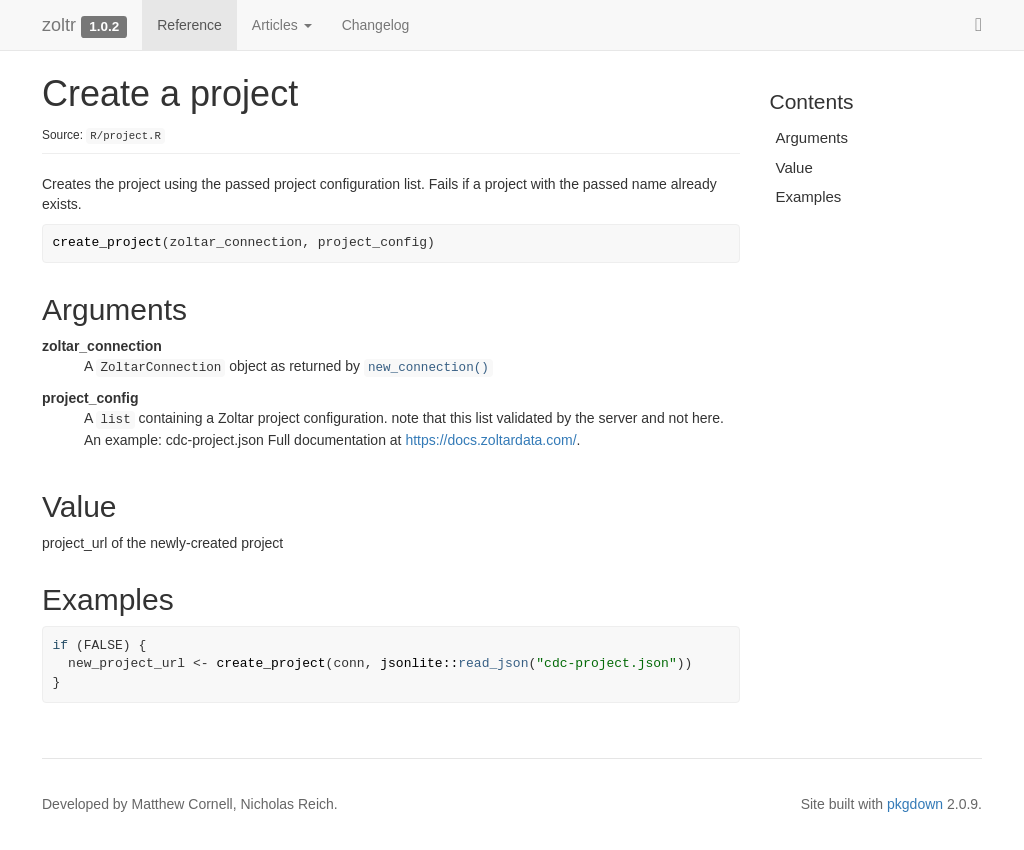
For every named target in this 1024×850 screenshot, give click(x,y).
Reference (189, 25)
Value (794, 167)
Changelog (376, 25)
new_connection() (428, 368)
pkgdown (915, 804)
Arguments (812, 137)
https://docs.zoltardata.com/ (490, 440)
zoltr (59, 25)
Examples (809, 196)
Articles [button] (282, 25)
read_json (493, 663)
